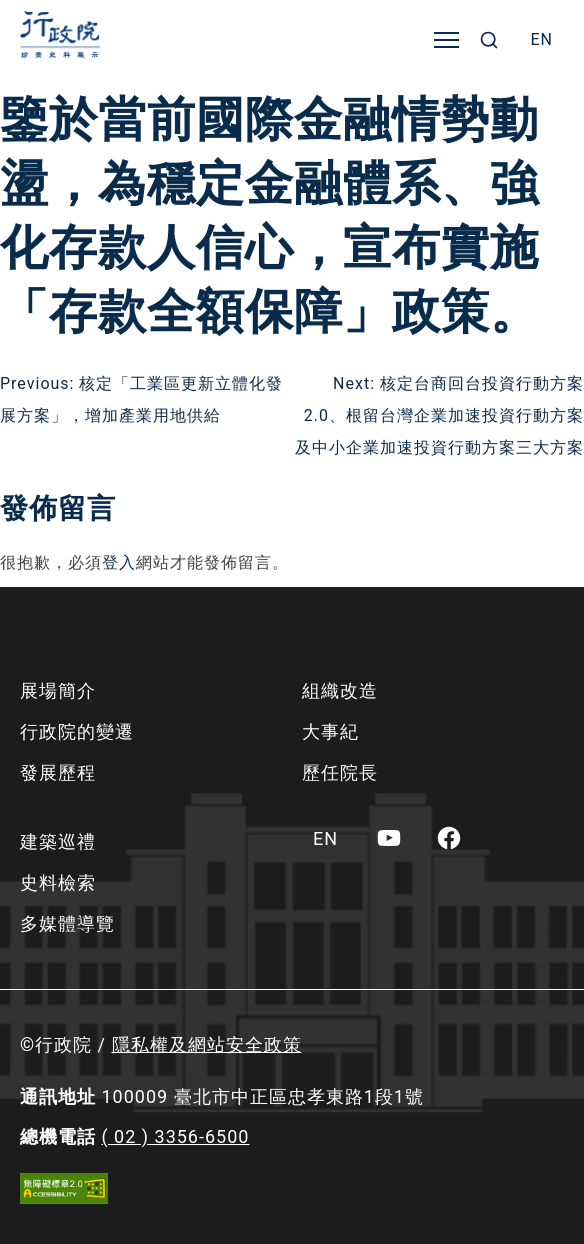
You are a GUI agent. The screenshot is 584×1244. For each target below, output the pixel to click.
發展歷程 (58, 772)
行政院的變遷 (77, 731)
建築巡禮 (58, 841)
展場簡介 (58, 690)
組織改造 (340, 690)
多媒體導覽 (67, 923)
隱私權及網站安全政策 (207, 1044)
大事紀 (330, 731)
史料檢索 (58, 882)
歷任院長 (340, 772)
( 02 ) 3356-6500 (175, 1136)
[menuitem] (541, 40)
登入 (119, 562)
